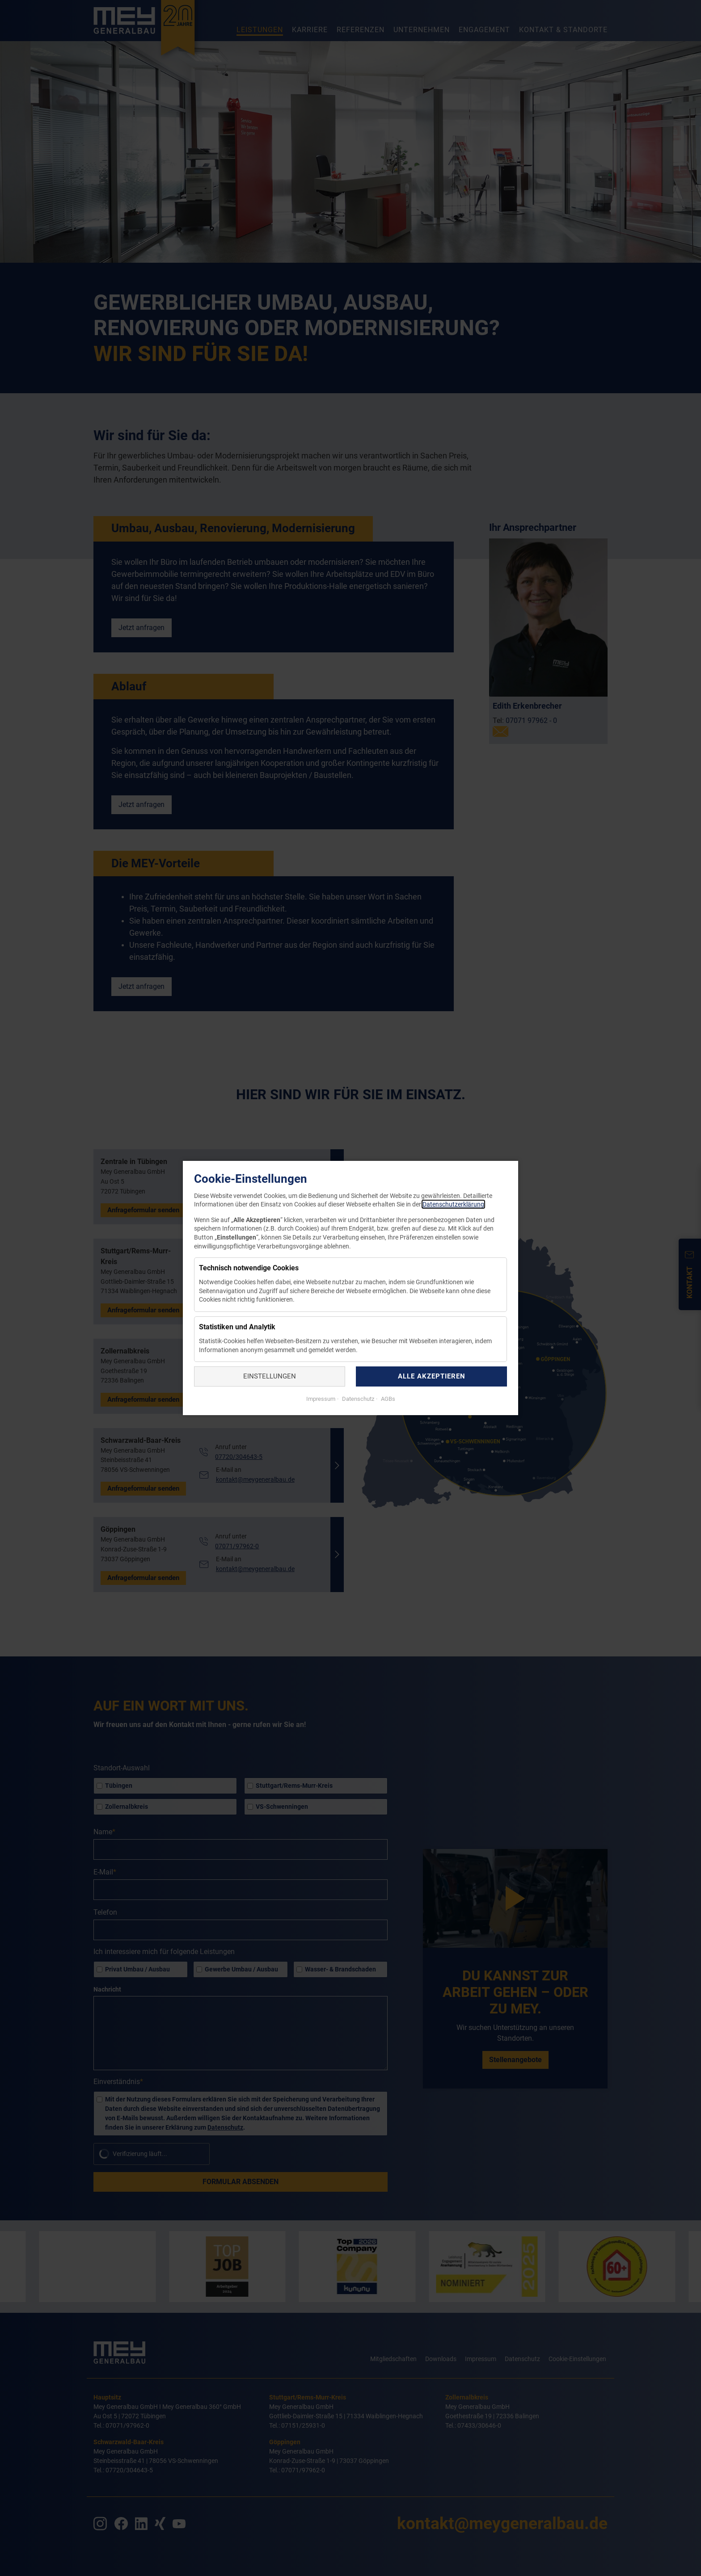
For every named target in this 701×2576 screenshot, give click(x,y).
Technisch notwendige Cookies (249, 1268)
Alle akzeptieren (431, 1376)
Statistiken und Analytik (237, 1327)
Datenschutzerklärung (453, 1204)
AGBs (387, 1398)
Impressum (320, 1398)
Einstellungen (269, 1376)
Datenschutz (357, 1398)
